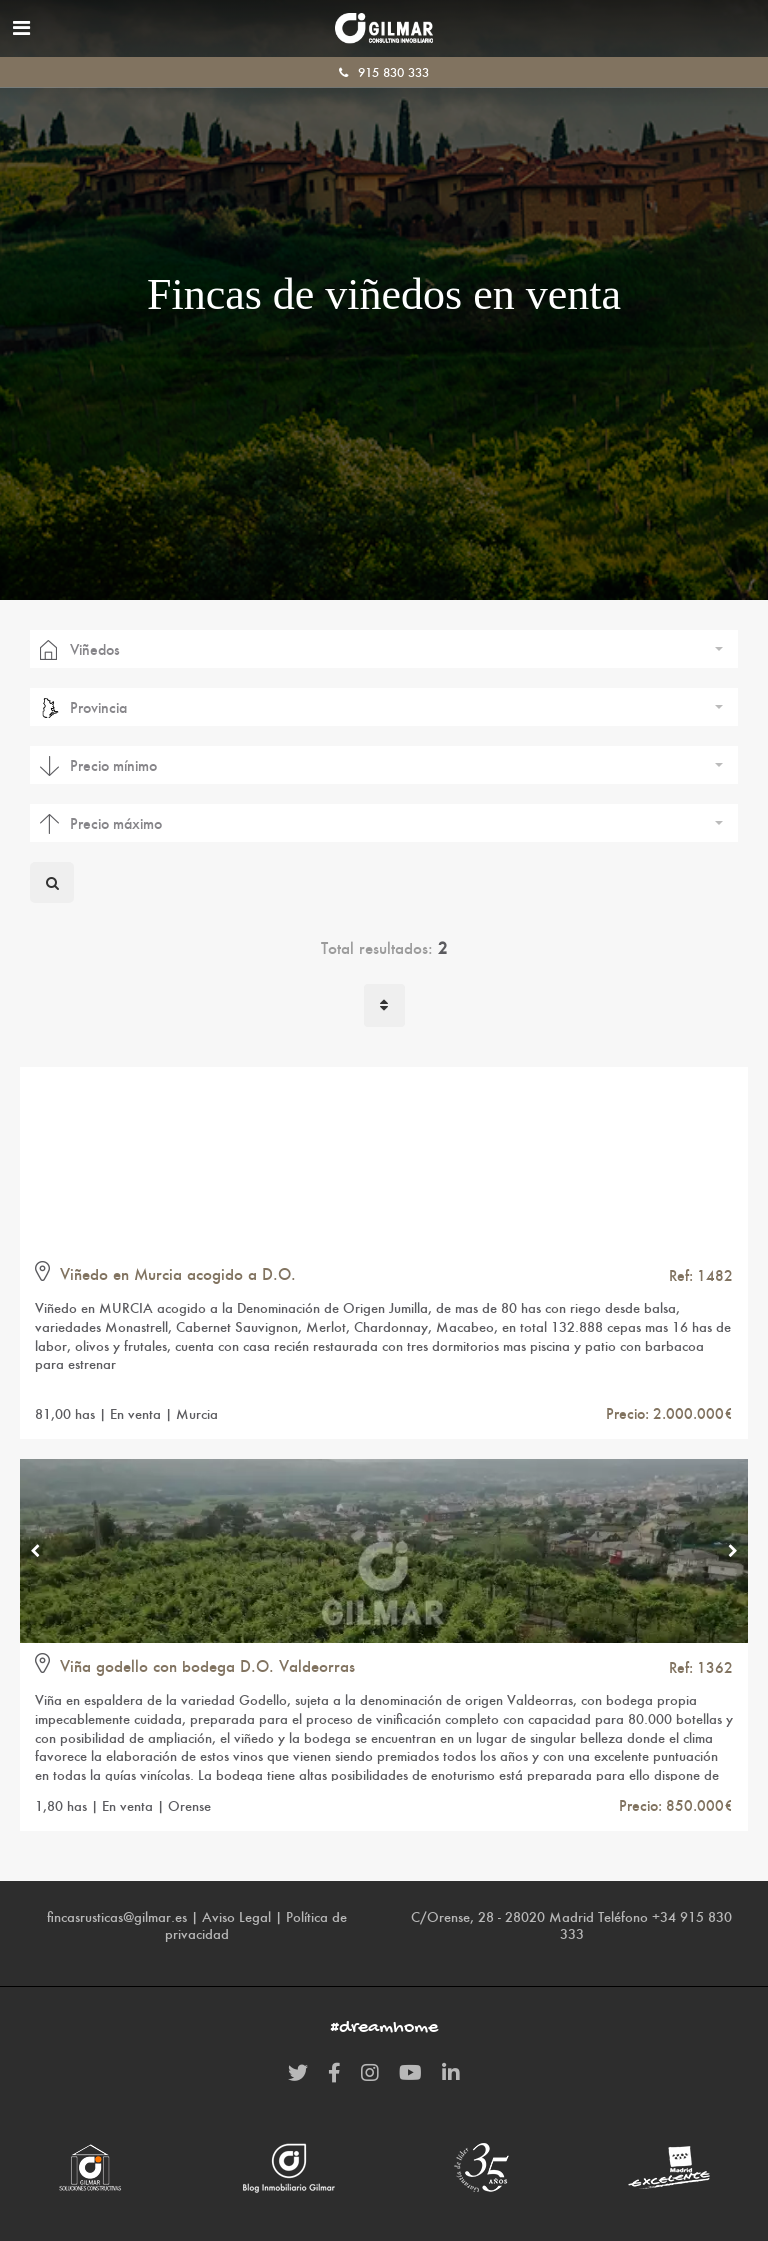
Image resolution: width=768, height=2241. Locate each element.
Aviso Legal (236, 1917)
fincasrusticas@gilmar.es (117, 1917)
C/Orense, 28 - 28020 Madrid (502, 1917)
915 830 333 (384, 72)
